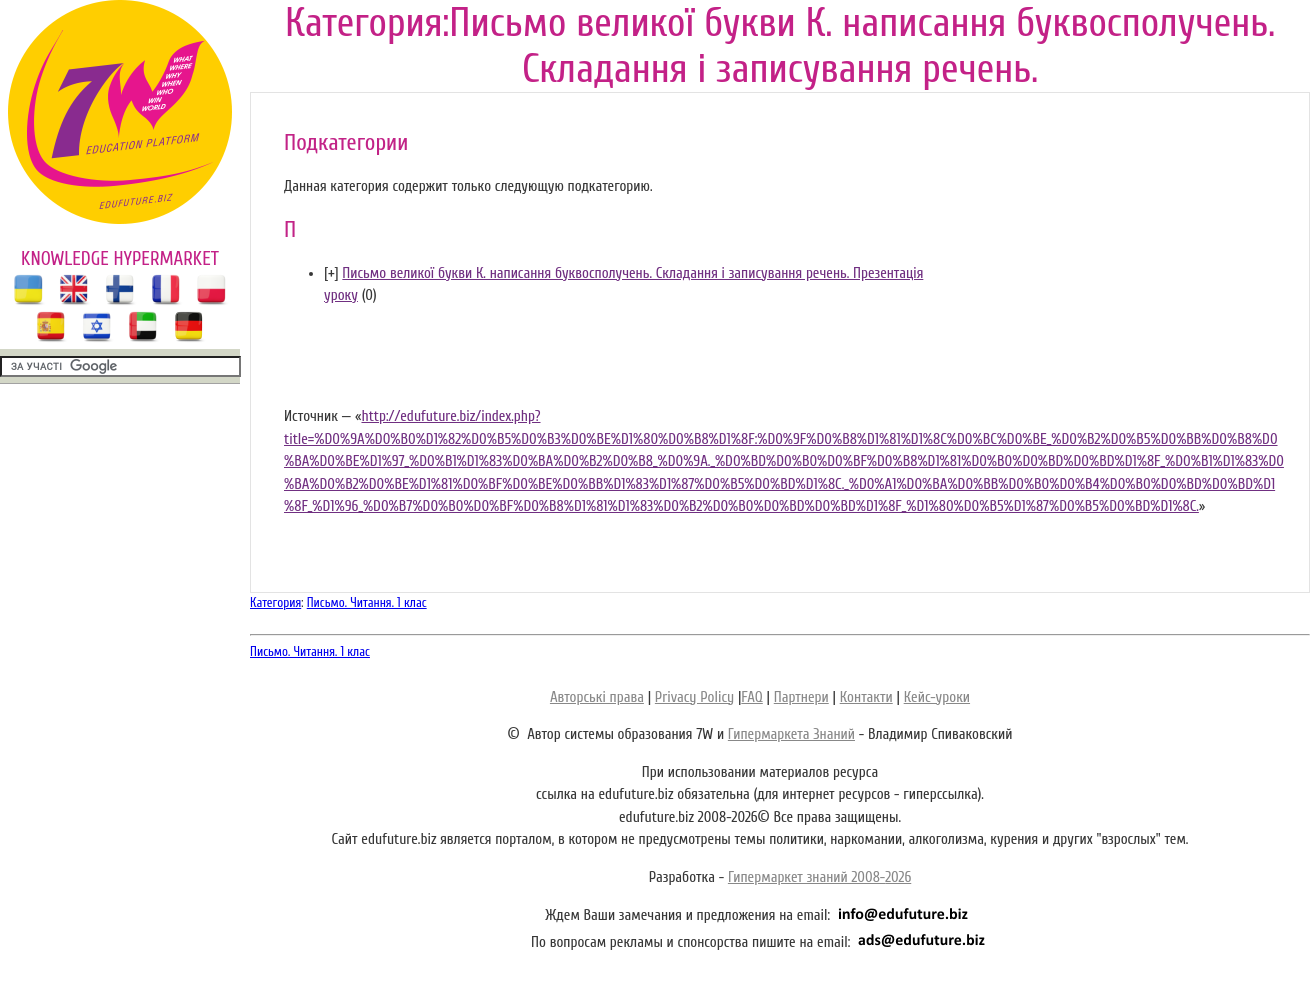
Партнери (801, 697)
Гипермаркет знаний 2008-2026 (819, 877)
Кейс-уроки (937, 697)
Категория (275, 602)
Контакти (866, 697)
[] (331, 273)
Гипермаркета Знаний (791, 734)
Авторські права (597, 697)
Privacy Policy (694, 697)
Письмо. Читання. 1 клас (367, 602)
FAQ (751, 697)
